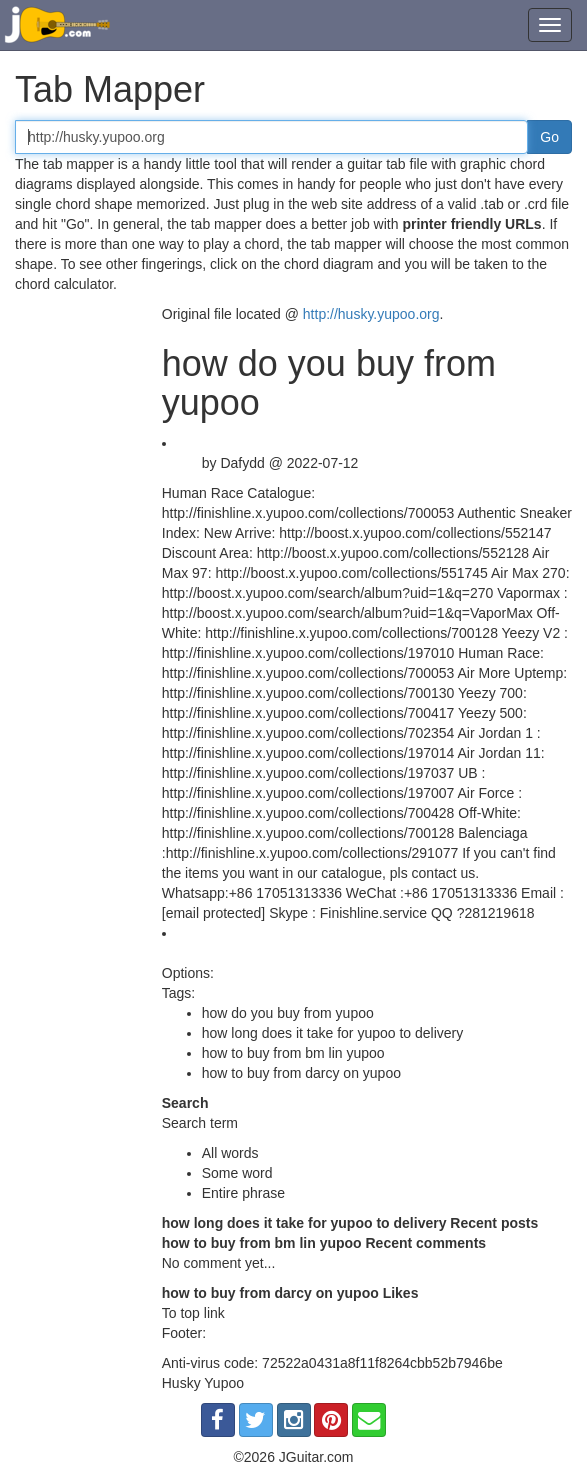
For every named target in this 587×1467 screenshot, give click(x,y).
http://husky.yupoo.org (371, 314)
